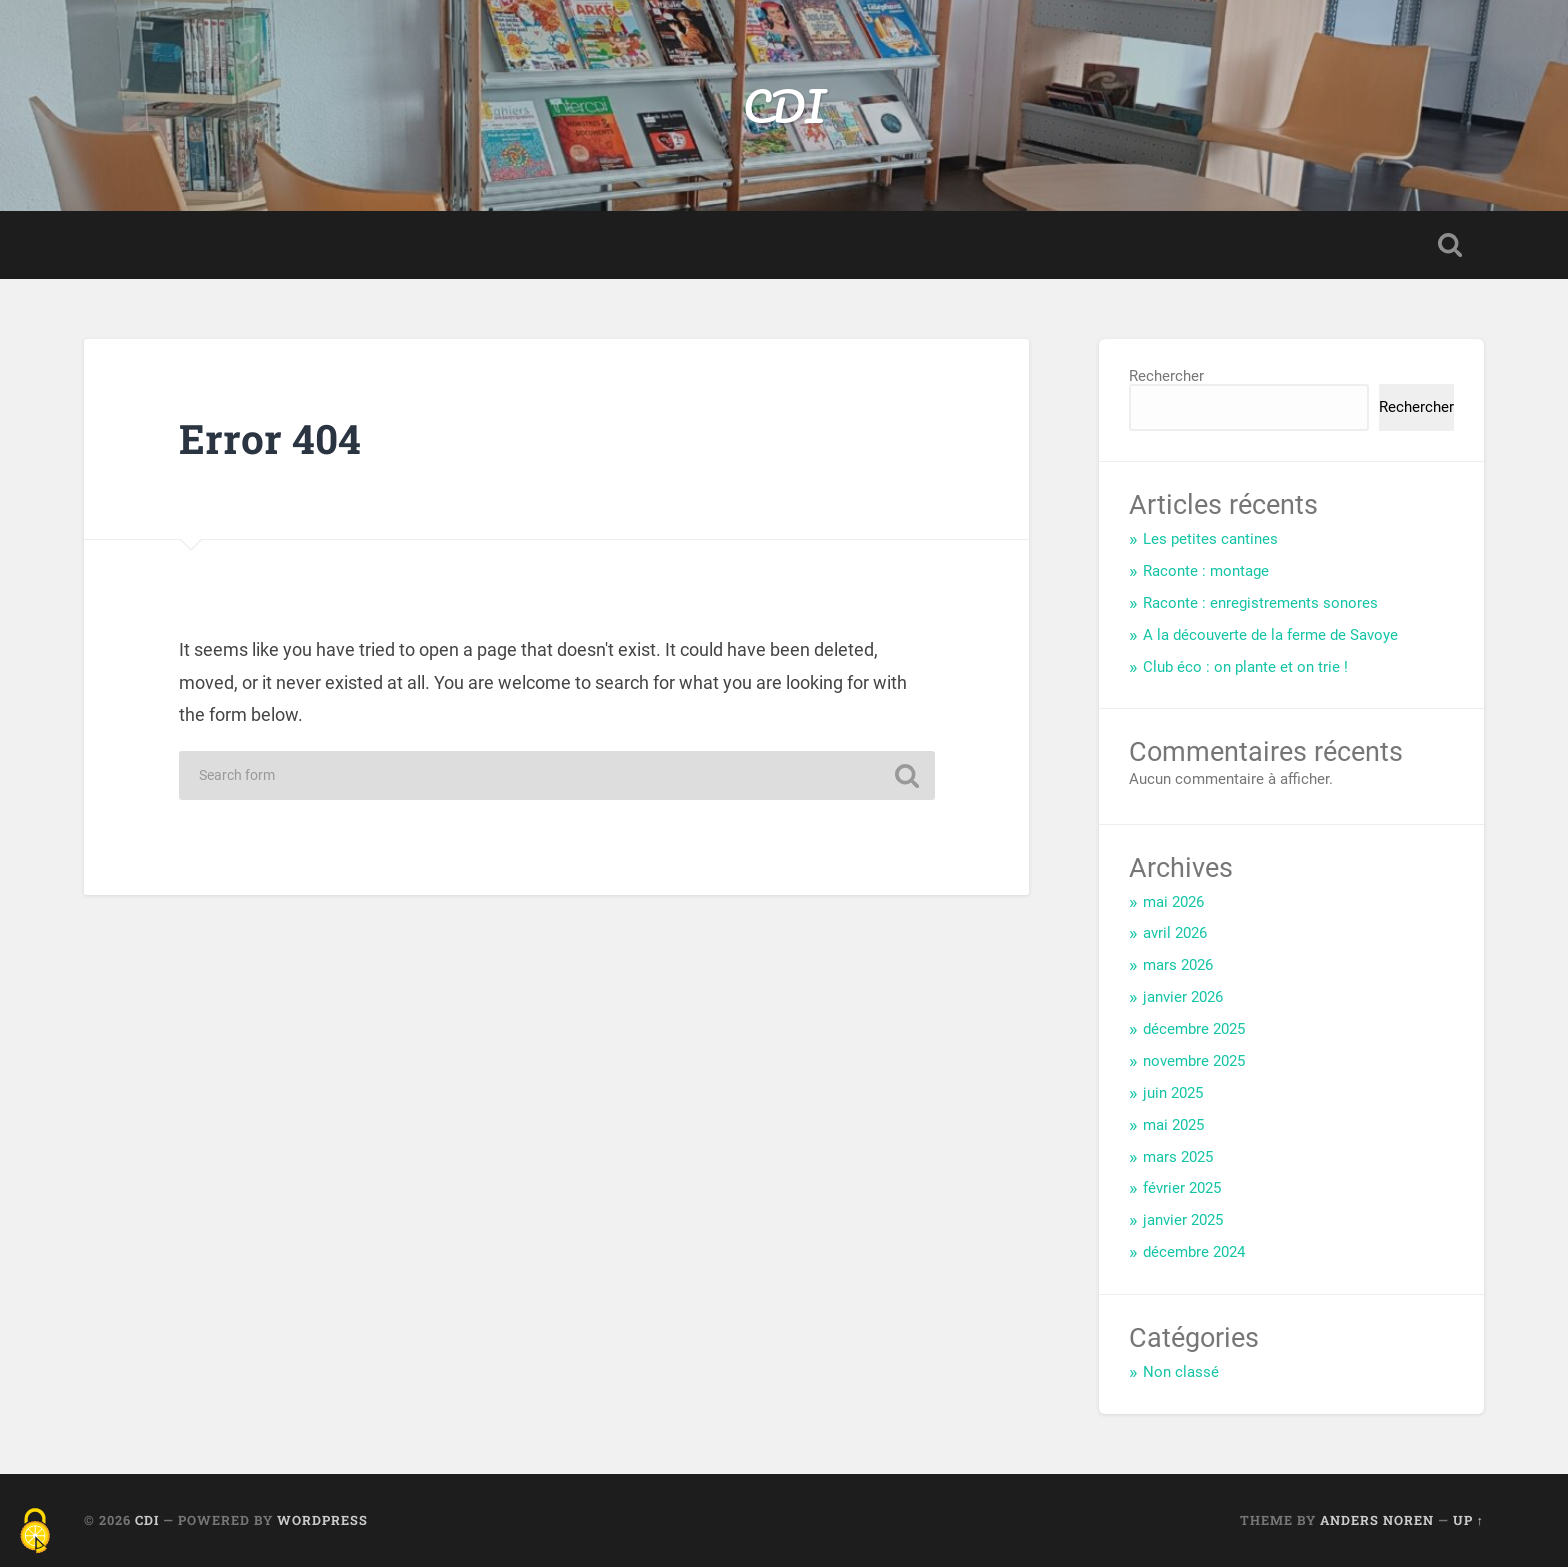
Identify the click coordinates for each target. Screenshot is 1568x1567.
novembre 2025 (1194, 1061)
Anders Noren (1377, 1520)
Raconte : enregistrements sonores (1260, 603)
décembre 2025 (1194, 1029)
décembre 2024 (1194, 1252)
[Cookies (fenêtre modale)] (35, 1532)
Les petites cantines (1210, 539)
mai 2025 (1173, 1125)
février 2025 (1182, 1188)
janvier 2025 (1183, 1220)
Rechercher (1166, 376)
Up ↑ (1468, 1520)
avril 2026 (1175, 933)
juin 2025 (1173, 1093)
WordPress (322, 1520)
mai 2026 (1173, 902)
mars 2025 (1178, 1157)
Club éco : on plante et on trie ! (1245, 667)
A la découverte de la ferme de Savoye (1270, 635)
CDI (784, 105)
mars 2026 (1178, 965)
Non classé (1181, 1372)
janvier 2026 (1183, 997)
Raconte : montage (1206, 571)
